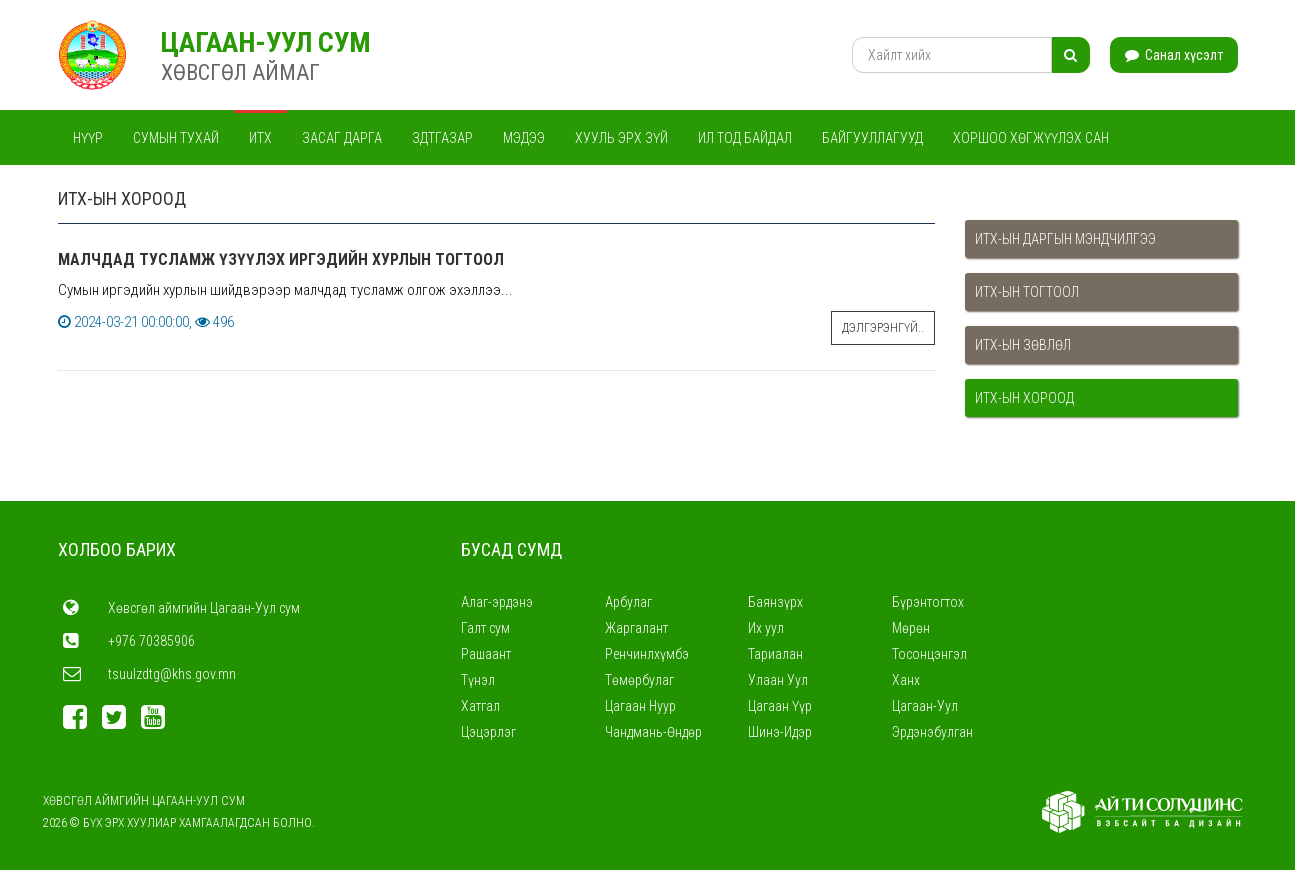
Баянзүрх (775, 602)
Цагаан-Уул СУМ (266, 42)
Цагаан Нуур (640, 706)
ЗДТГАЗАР (442, 138)
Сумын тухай (176, 138)
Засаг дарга (342, 138)
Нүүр (88, 138)
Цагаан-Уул (925, 706)
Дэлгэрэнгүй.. (883, 328)
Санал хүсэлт (1174, 55)
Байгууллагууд (872, 138)
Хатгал (480, 706)
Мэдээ (524, 138)
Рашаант (486, 654)
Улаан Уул (778, 680)
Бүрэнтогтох (928, 602)
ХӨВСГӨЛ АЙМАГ (240, 72)
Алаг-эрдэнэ (497, 602)
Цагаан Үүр (780, 706)
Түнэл (478, 680)
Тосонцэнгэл (929, 654)
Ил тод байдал (745, 138)
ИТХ (260, 138)
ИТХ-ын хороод (1024, 398)
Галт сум (485, 628)
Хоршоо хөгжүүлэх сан (1031, 138)
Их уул (766, 628)
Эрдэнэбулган (932, 732)
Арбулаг (628, 602)
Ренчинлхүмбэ (647, 654)
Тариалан (775, 654)
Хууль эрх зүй (621, 138)
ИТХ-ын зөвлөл (1023, 345)
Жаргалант (636, 628)
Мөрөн (911, 628)
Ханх (906, 680)
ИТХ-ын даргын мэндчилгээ (1065, 239)
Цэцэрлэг (488, 732)
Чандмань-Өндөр (653, 732)
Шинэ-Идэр (780, 732)
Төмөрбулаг (639, 680)
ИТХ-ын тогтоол (1027, 292)
